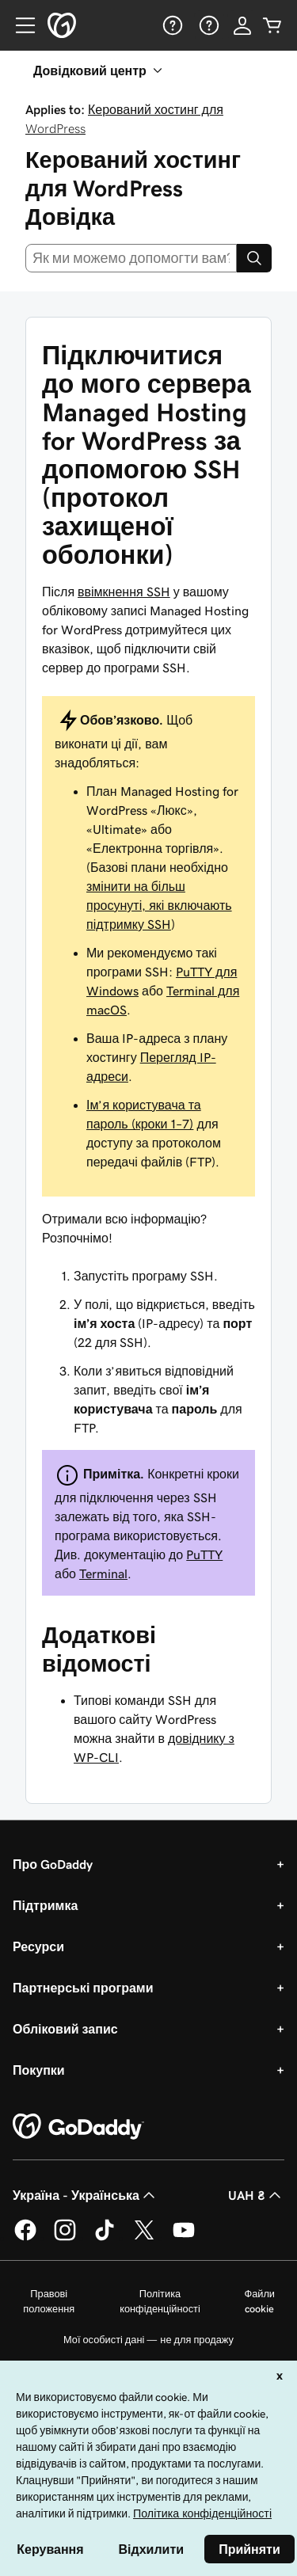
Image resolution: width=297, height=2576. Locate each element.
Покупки (39, 2070)
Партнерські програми (83, 1987)
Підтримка (45, 1905)
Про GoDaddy (53, 1864)
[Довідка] (171, 25)
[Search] (254, 258)
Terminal (103, 1573)
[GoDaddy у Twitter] (144, 2238)
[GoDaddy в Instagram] (65, 2238)
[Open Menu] (19, 25)
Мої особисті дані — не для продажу (148, 2339)
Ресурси (38, 1946)
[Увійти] (242, 25)
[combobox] (131, 258)
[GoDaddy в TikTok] (104, 2238)
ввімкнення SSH (124, 591)
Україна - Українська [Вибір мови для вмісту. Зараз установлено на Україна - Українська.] (85, 2195)
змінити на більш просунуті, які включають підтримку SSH (159, 905)
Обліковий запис (65, 2028)
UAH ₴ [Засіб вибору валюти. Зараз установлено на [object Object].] (256, 2195)
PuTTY (204, 1554)
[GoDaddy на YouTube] (183, 2238)
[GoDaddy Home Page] (78, 2127)
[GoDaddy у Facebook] (25, 2238)
